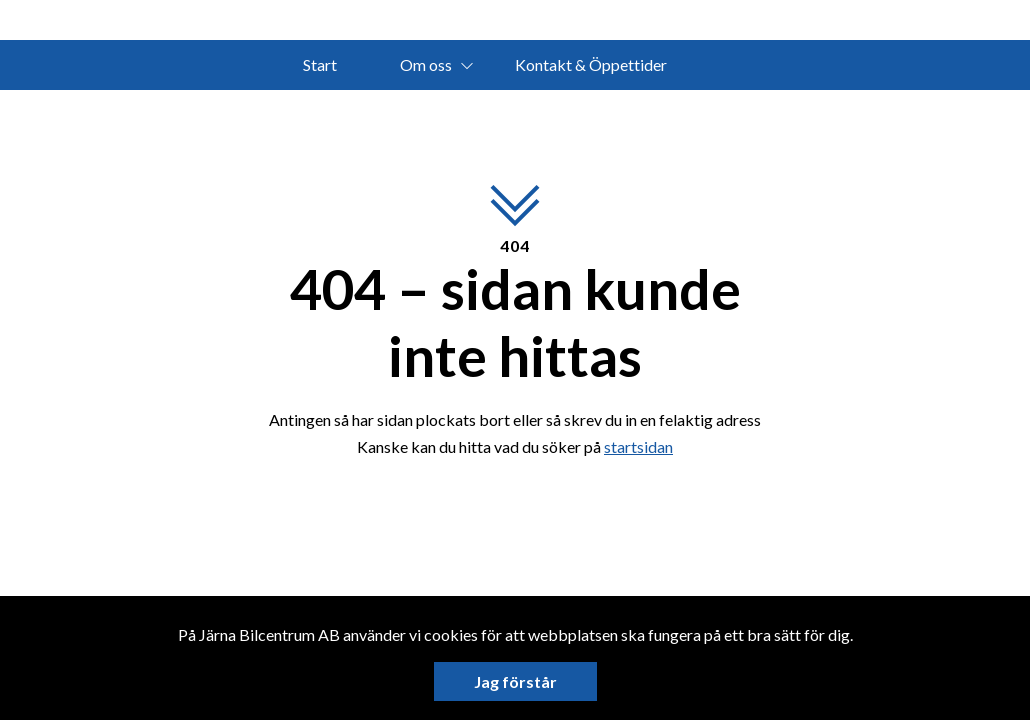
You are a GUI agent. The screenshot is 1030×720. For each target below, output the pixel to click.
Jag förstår (515, 681)
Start (320, 64)
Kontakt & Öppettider (591, 64)
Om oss (426, 64)
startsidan (638, 446)
